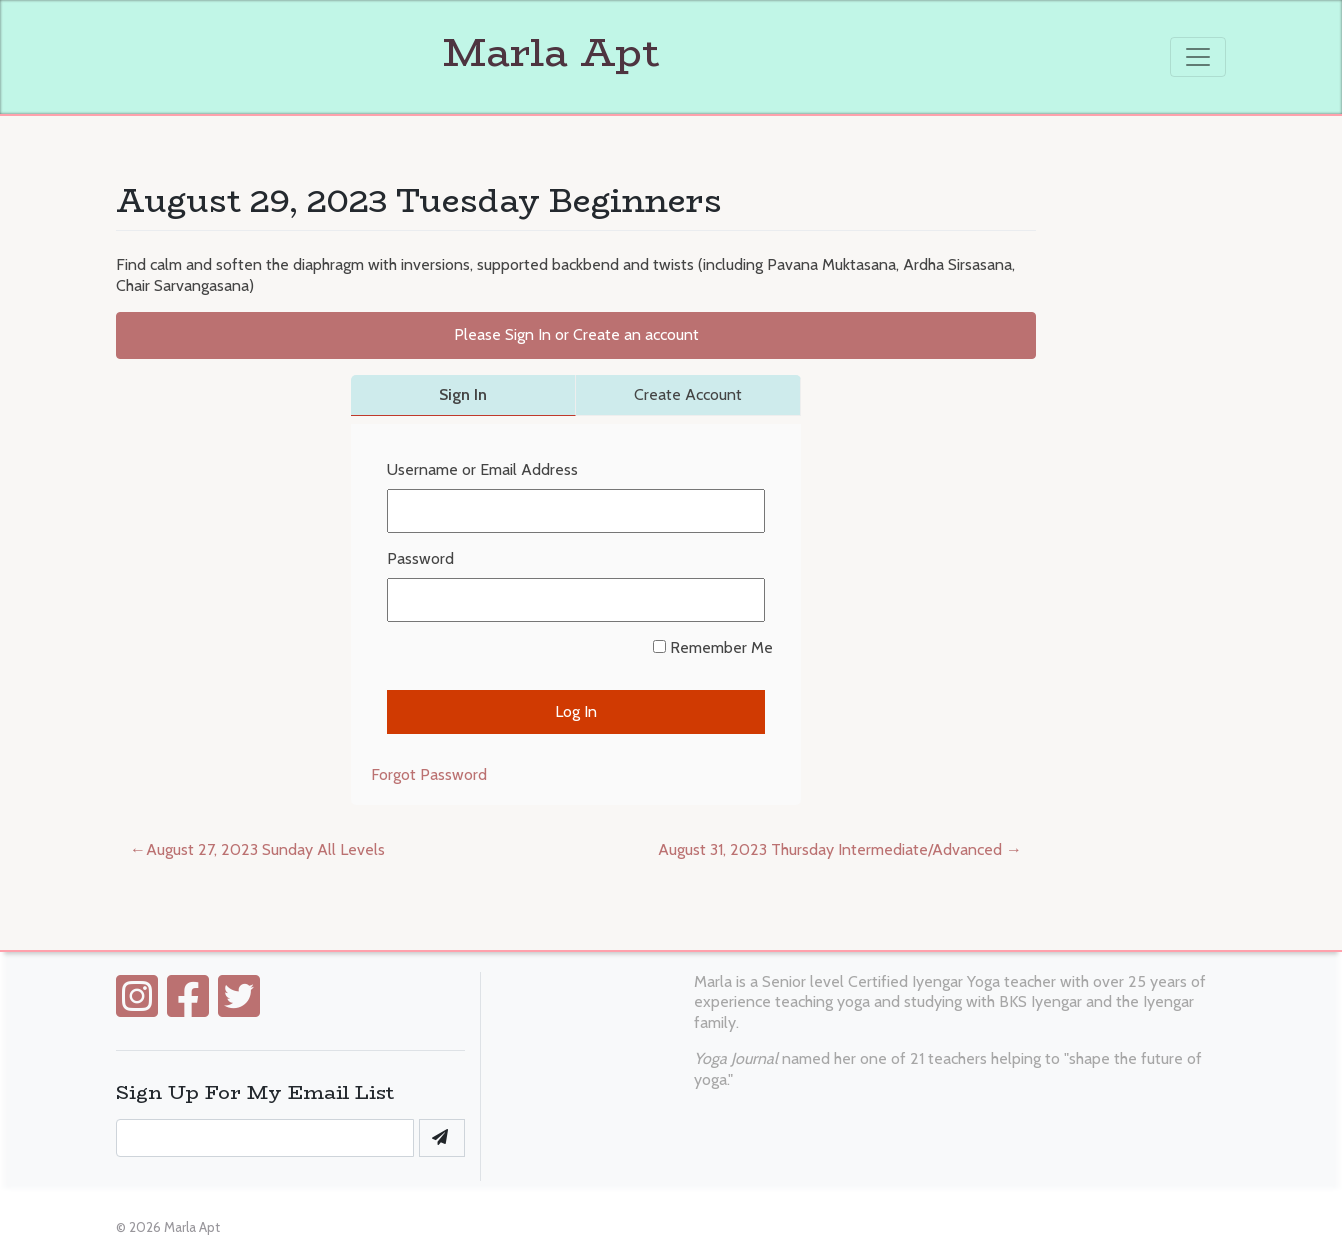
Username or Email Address (482, 469)
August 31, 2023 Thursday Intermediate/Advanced (830, 849)
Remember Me (713, 647)
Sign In (463, 394)
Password (420, 558)
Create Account (688, 394)
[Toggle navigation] (1198, 57)
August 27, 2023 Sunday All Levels (265, 849)
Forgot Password (429, 774)
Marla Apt (388, 52)
